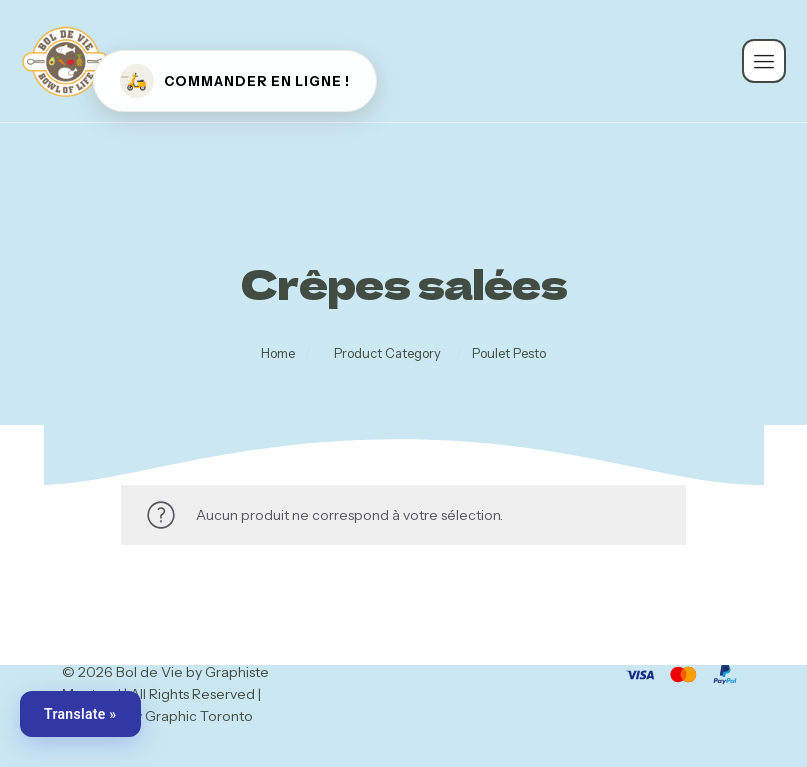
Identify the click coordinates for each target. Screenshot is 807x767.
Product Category (387, 353)
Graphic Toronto (199, 716)
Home (288, 353)
